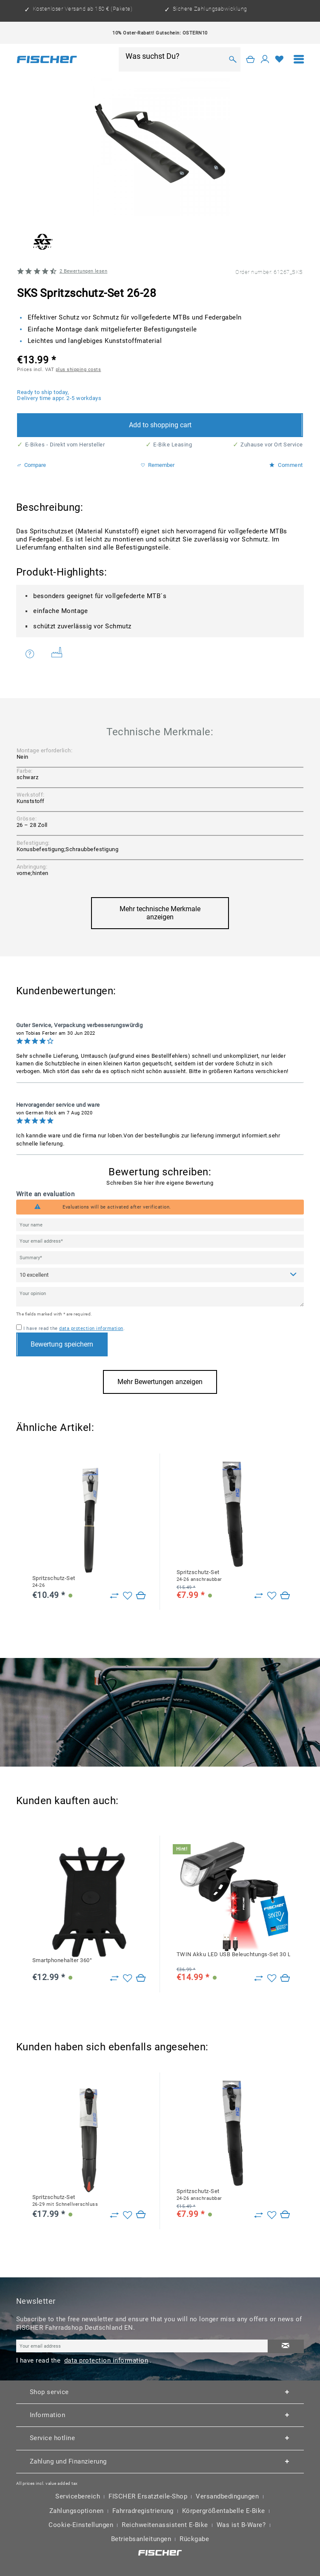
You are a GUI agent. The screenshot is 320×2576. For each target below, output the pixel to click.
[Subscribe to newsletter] (286, 2347)
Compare (31, 465)
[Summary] (160, 1257)
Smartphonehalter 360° (62, 1960)
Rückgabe (194, 2539)
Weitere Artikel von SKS (57, 652)
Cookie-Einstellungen (81, 2525)
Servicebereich (77, 2496)
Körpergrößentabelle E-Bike (223, 2511)
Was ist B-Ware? (241, 2525)
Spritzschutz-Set (53, 1581)
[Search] (232, 59)
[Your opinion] (160, 1297)
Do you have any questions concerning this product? (30, 654)
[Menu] (299, 59)
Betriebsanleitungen (141, 2539)
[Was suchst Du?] (174, 56)
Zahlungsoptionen (76, 2511)
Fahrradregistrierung (143, 2511)
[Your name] (160, 1225)
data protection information (91, 1328)
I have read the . (74, 1328)
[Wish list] (279, 59)
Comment (286, 465)
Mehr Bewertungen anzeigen (160, 1382)
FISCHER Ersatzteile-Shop (148, 2496)
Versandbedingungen (227, 2496)
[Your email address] (160, 1241)
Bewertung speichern (62, 1344)
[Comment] (160, 1275)
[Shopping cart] (250, 59)
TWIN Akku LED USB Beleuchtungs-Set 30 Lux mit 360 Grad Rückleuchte (233, 1954)
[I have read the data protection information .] (19, 1327)
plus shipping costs (78, 369)
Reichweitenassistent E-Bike (165, 2525)
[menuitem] (299, 59)
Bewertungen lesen (84, 271)
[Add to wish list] (127, 1595)
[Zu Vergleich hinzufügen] (114, 1595)
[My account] (265, 59)
